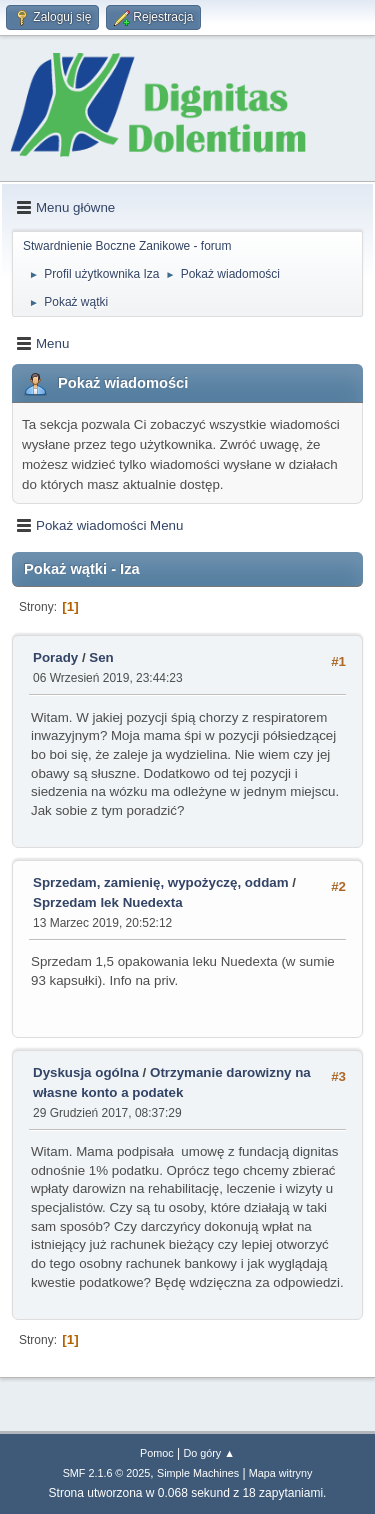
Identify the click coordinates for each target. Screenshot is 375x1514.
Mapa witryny (281, 1473)
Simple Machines (198, 1473)
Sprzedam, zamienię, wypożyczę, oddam (161, 882)
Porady (55, 657)
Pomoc (157, 1453)
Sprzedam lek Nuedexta (108, 902)
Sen (101, 657)
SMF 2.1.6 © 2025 (107, 1473)
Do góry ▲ (208, 1453)
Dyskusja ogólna (86, 1072)
